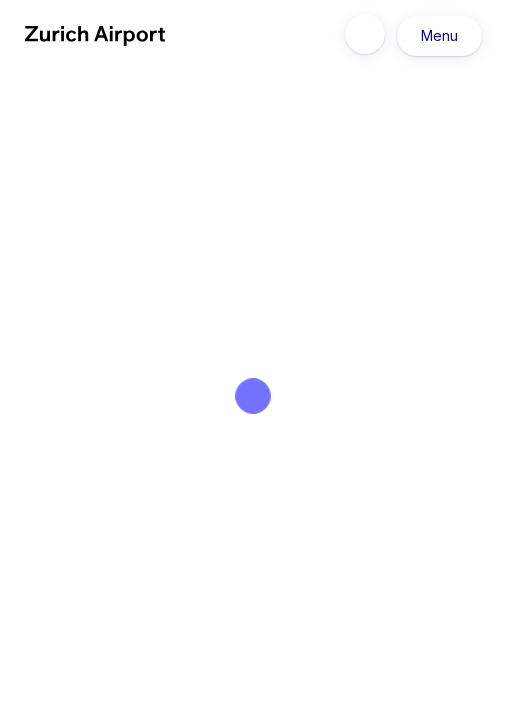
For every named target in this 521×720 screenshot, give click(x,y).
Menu (439, 36)
